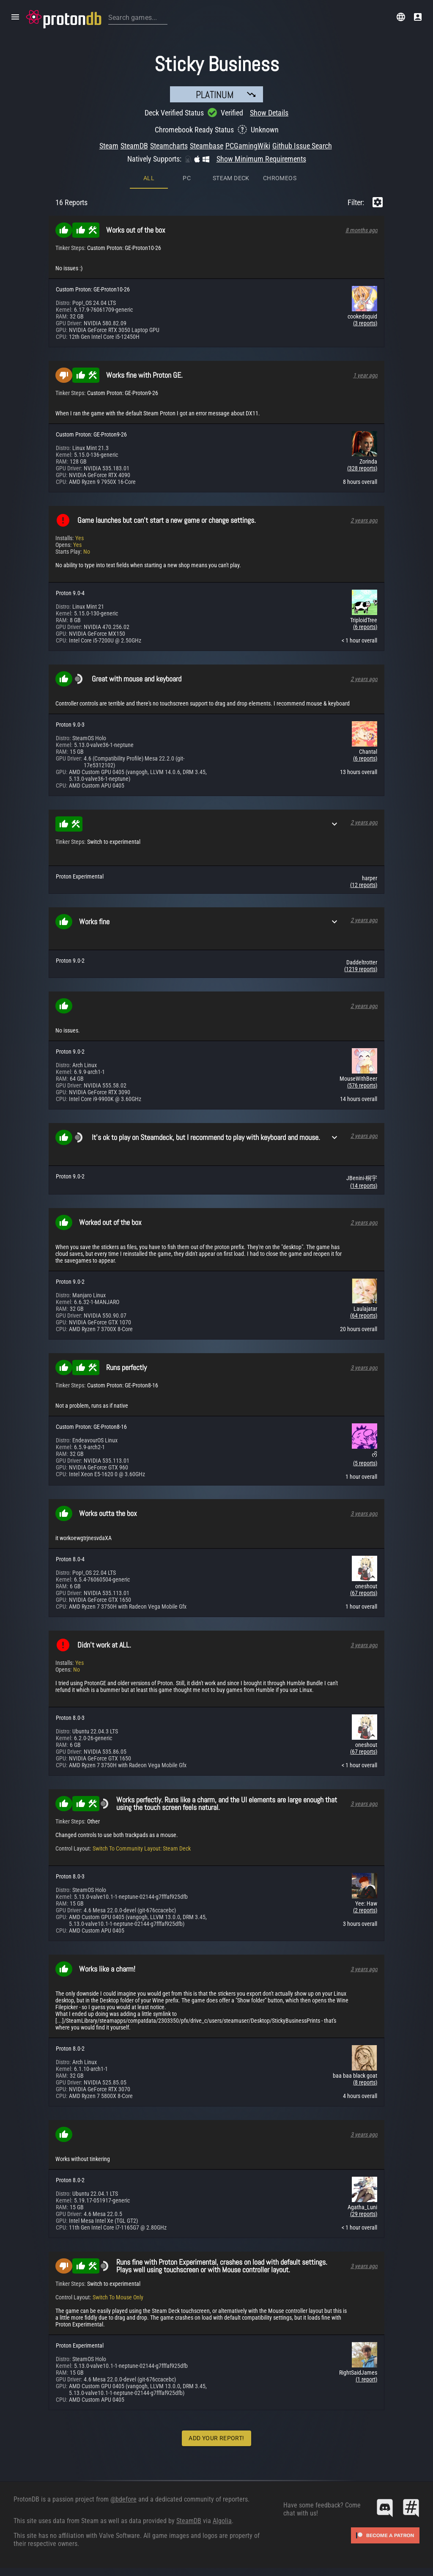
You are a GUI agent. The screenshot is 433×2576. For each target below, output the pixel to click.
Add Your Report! (216, 2438)
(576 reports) (362, 1085)
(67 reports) (363, 1593)
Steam (108, 145)
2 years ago (364, 520)
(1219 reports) (360, 969)
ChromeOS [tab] (279, 178)
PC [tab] (187, 178)
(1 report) (366, 2379)
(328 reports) (362, 468)
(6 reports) (365, 626)
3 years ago (364, 1367)
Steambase (206, 145)
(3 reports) (365, 323)
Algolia (222, 2521)
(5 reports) (365, 1463)
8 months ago (361, 230)
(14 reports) (363, 1185)
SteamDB (134, 145)
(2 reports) (365, 1910)
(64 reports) (363, 1315)
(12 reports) (363, 885)
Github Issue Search (302, 145)
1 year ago (365, 375)
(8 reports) (365, 2082)
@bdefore (123, 2499)
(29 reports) (363, 2214)
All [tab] (148, 178)
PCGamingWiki (247, 145)
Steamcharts (169, 145)
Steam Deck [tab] (231, 178)
